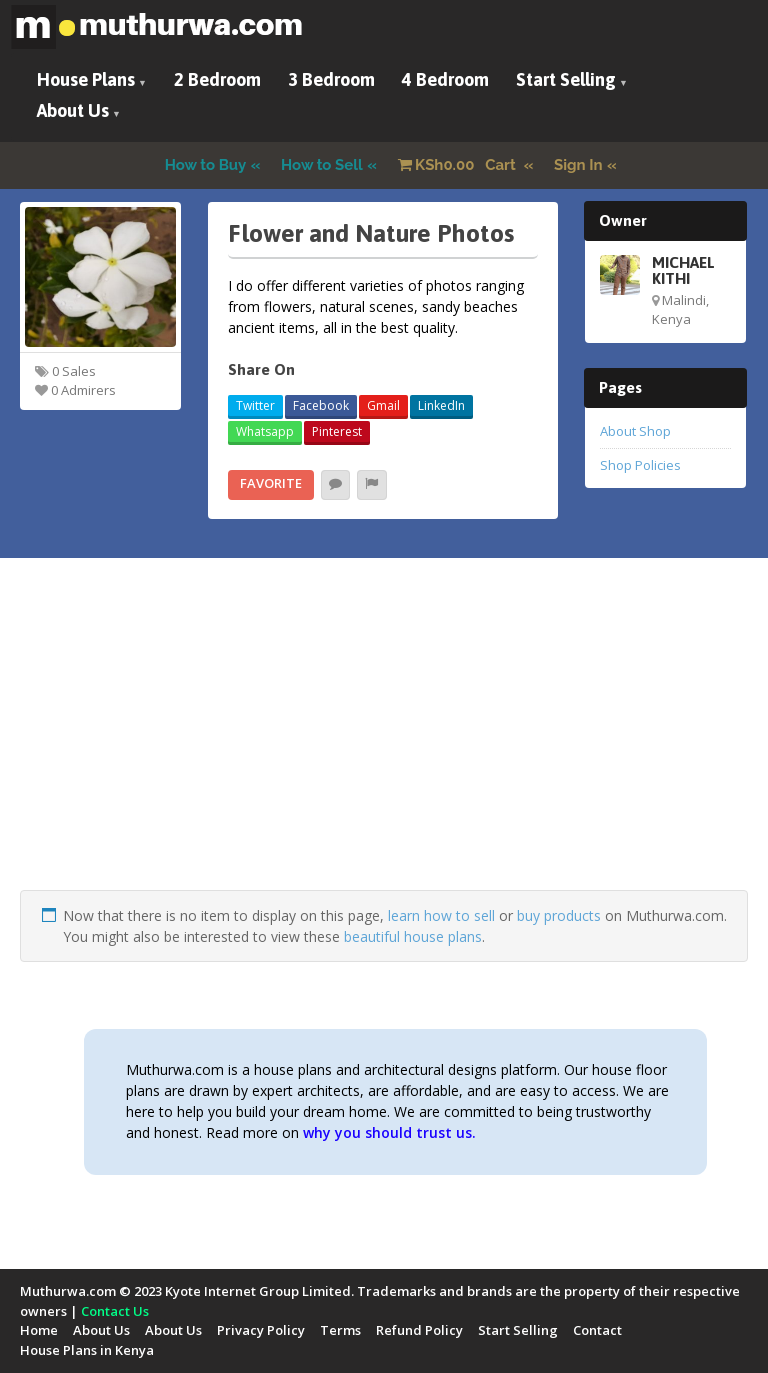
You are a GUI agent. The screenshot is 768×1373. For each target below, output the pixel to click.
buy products (559, 915)
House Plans (86, 79)
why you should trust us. (389, 1132)
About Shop (635, 431)
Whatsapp (265, 431)
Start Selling (566, 79)
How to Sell (322, 165)
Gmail (383, 405)
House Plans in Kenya (87, 1350)
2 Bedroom (217, 79)
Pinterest (337, 431)
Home (39, 1330)
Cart (459, 165)
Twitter (255, 405)
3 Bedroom (331, 79)
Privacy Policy (261, 1330)
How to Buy (206, 165)
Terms (340, 1330)
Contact (597, 1330)
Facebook (321, 405)
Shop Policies (640, 465)
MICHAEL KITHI (683, 270)
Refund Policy (419, 1330)
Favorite (271, 483)
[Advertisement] (384, 750)
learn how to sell (441, 915)
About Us (73, 110)
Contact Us (115, 1311)
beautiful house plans (413, 936)
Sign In (578, 165)
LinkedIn (441, 405)
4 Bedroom (445, 79)
